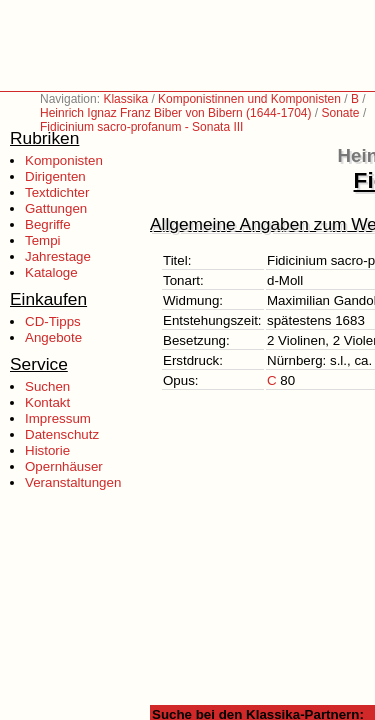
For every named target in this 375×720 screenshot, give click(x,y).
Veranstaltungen (73, 482)
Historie (47, 450)
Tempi (43, 240)
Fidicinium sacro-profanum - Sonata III (141, 127)
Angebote (53, 337)
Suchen (47, 386)
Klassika (125, 99)
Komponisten (64, 160)
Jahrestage (58, 256)
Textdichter (57, 192)
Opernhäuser (64, 466)
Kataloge (51, 272)
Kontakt (47, 402)
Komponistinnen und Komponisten (249, 99)
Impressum (58, 418)
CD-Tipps (53, 321)
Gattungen (56, 208)
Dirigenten (55, 176)
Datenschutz (62, 434)
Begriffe (48, 224)
